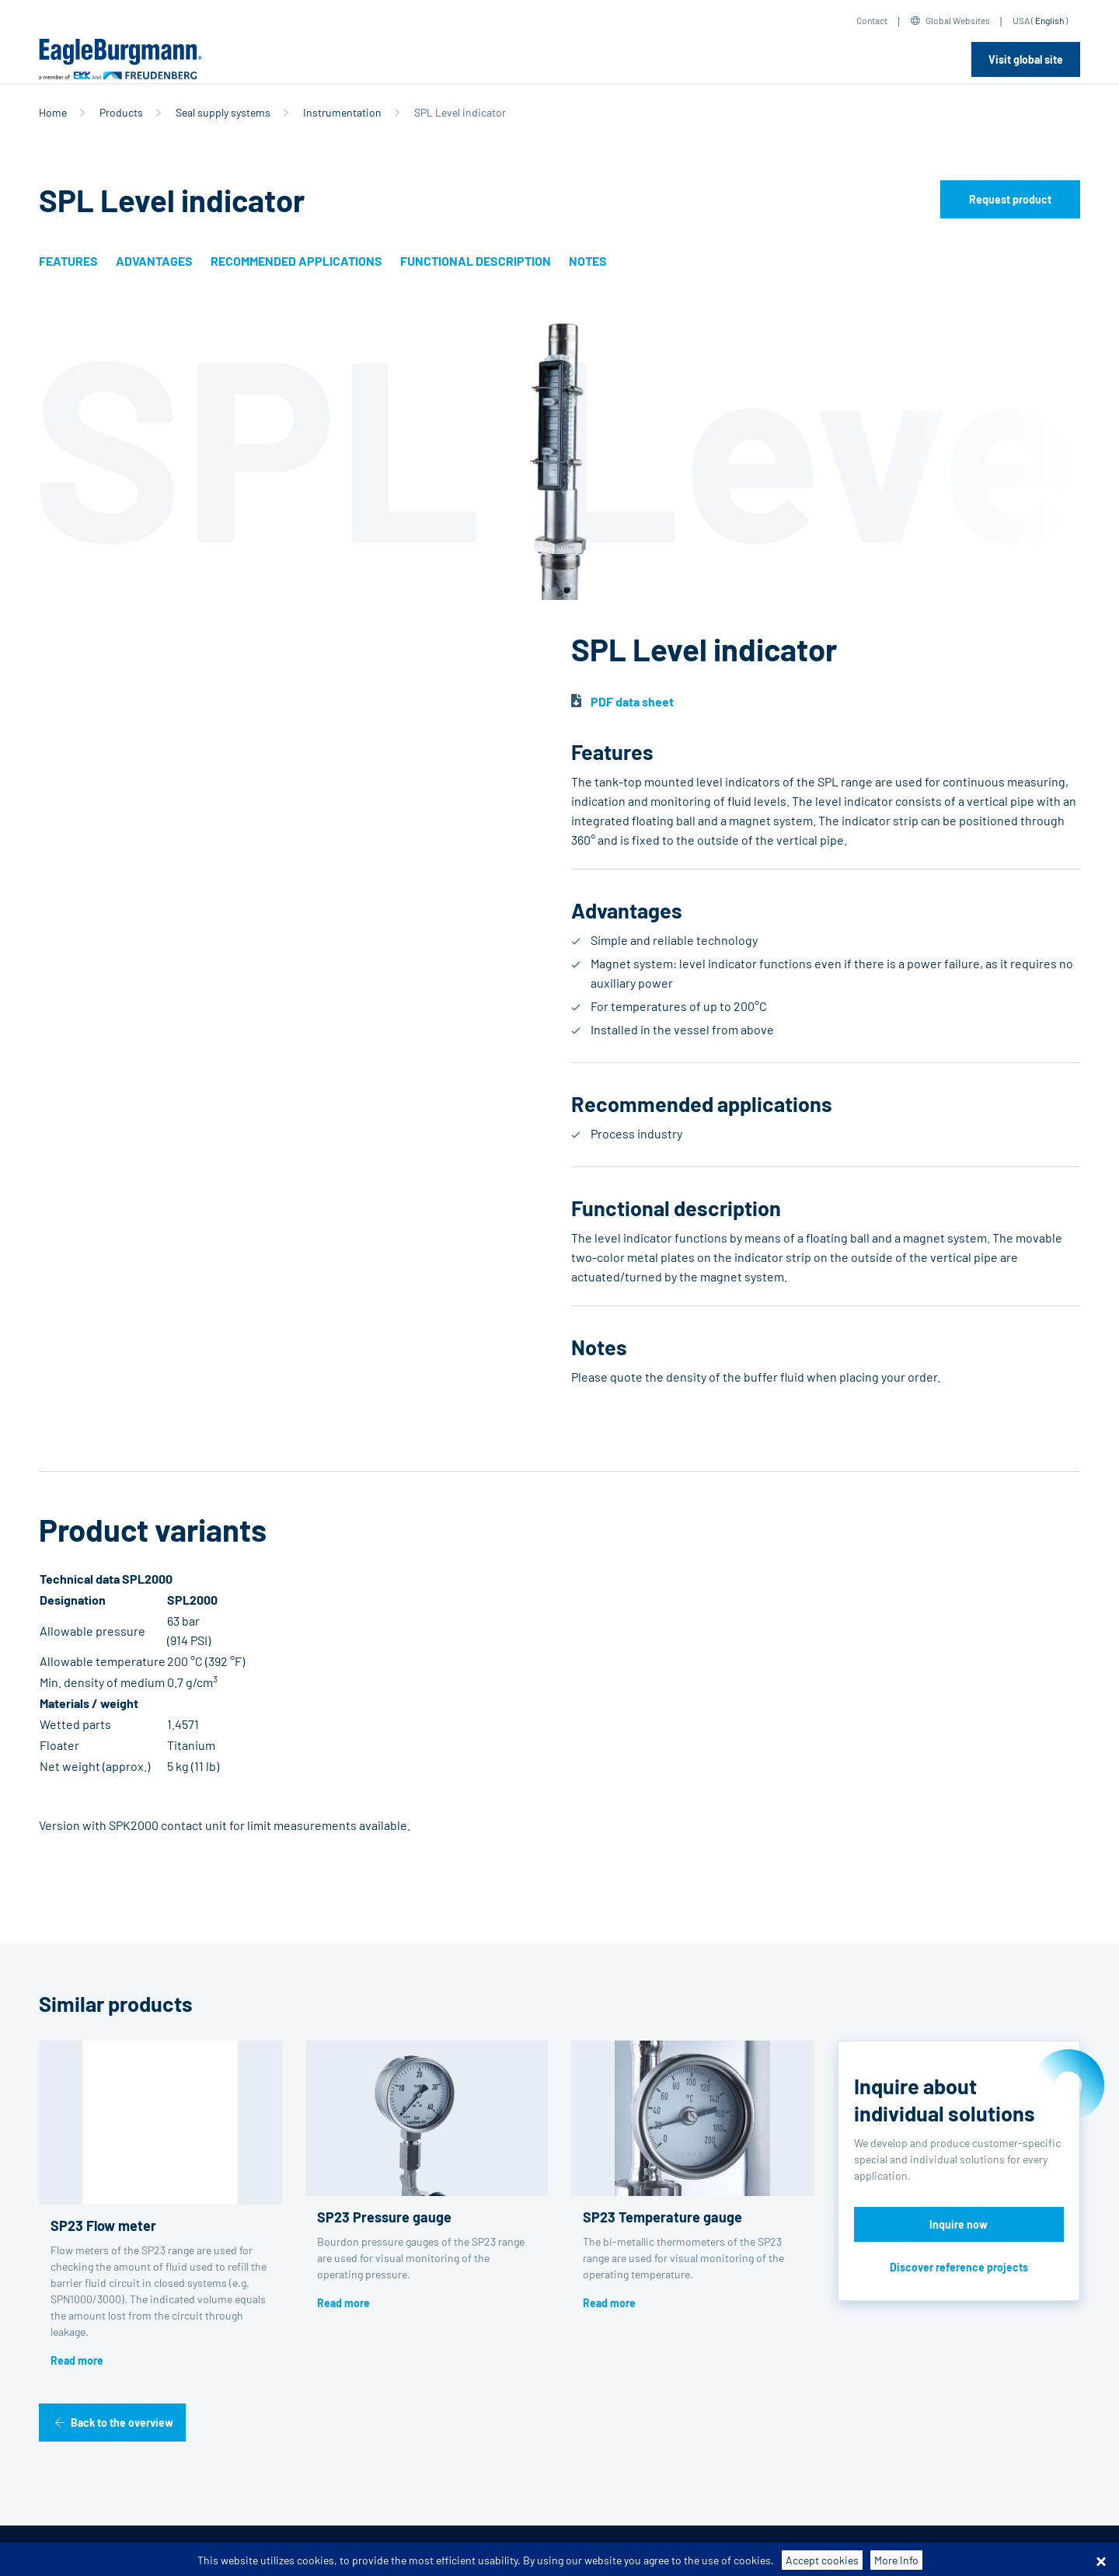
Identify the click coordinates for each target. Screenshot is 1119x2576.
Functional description (475, 260)
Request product (1010, 199)
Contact (871, 20)
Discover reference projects (959, 2267)
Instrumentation (342, 112)
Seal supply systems (223, 112)
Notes (588, 260)
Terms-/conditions (214, 2550)
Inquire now (958, 2224)
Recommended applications (296, 260)
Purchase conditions (326, 2550)
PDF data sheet (632, 701)
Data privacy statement (449, 2550)
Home (53, 112)
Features (68, 260)
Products (121, 112)
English (1049, 20)
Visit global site (1025, 59)
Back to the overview (122, 2422)
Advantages (154, 260)
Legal (533, 2550)
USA (1021, 20)
